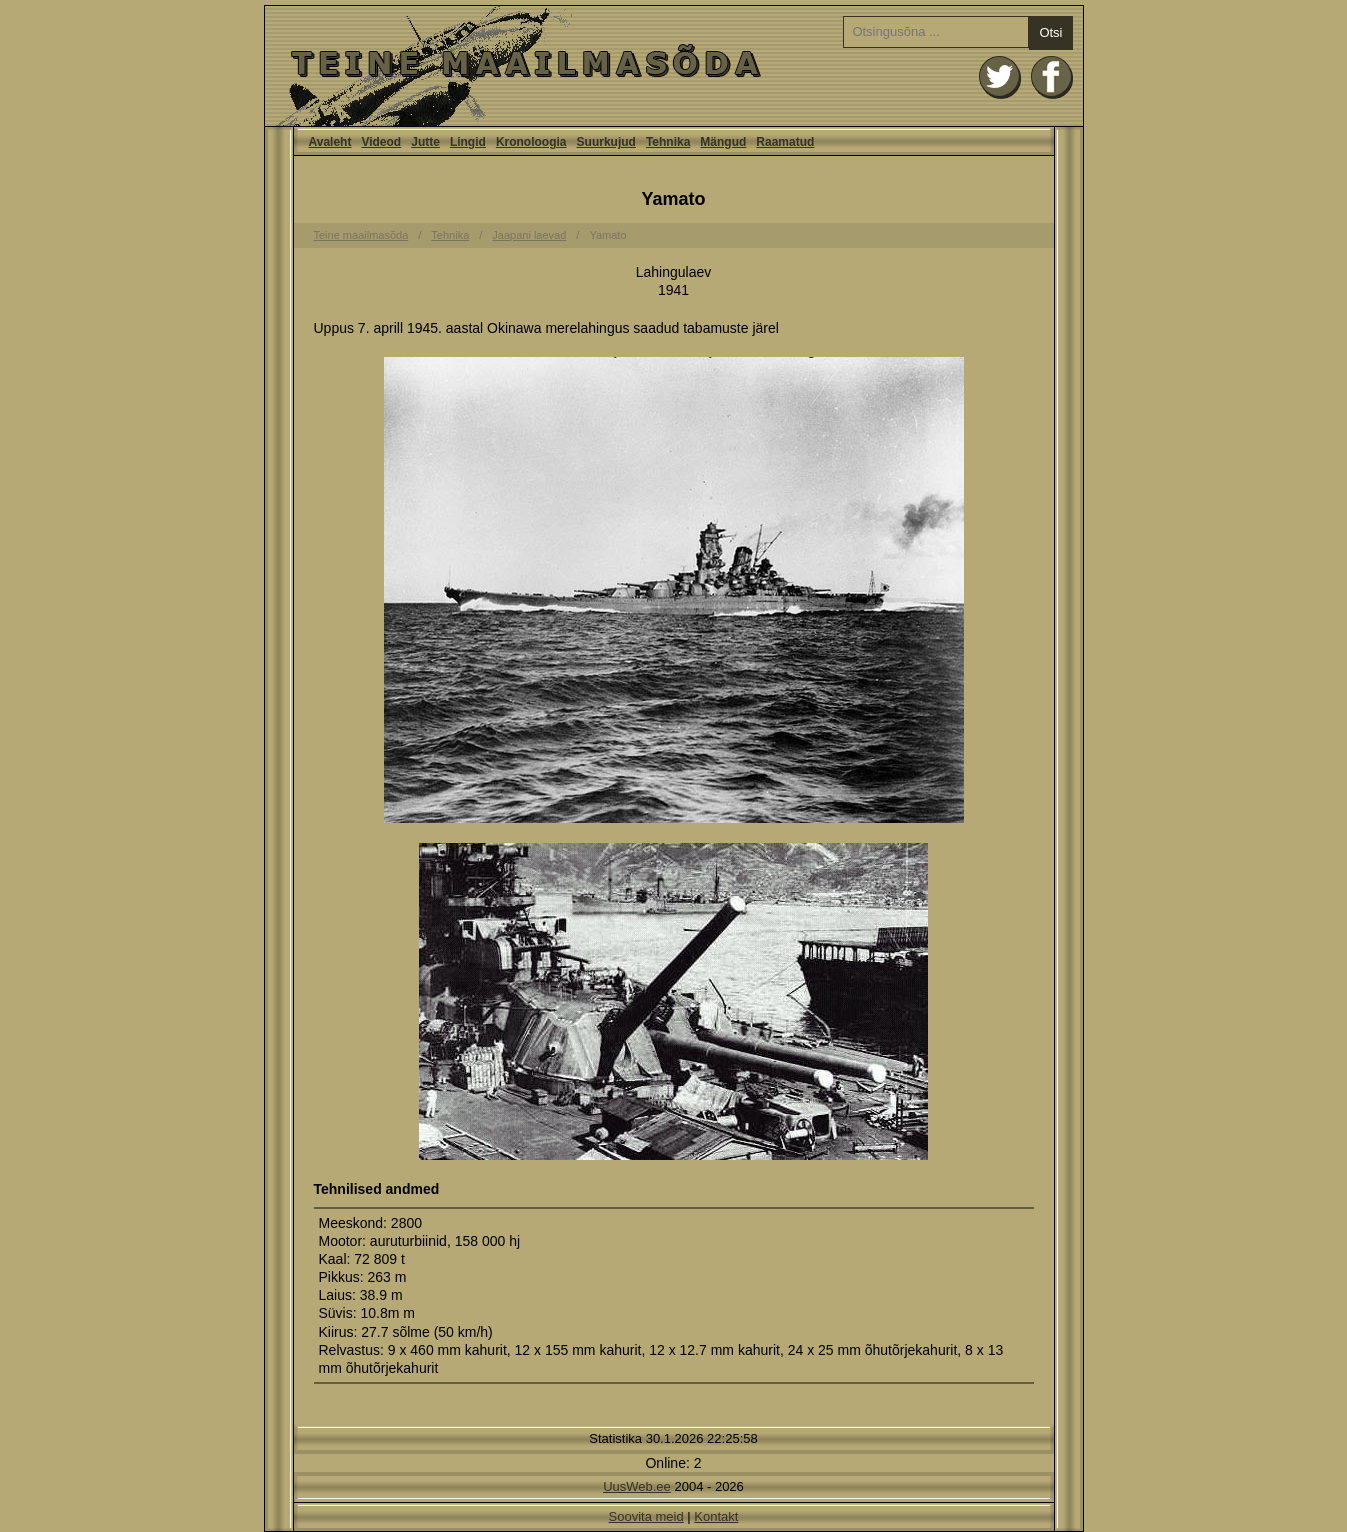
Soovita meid (646, 1516)
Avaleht (674, 66)
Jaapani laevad (529, 235)
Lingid (468, 142)
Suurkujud (606, 142)
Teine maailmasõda (361, 235)
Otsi (1050, 32)
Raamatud (785, 142)
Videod (381, 142)
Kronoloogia (531, 142)
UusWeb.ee (637, 1486)
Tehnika (668, 142)
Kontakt (716, 1516)
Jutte (425, 142)
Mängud (723, 142)
